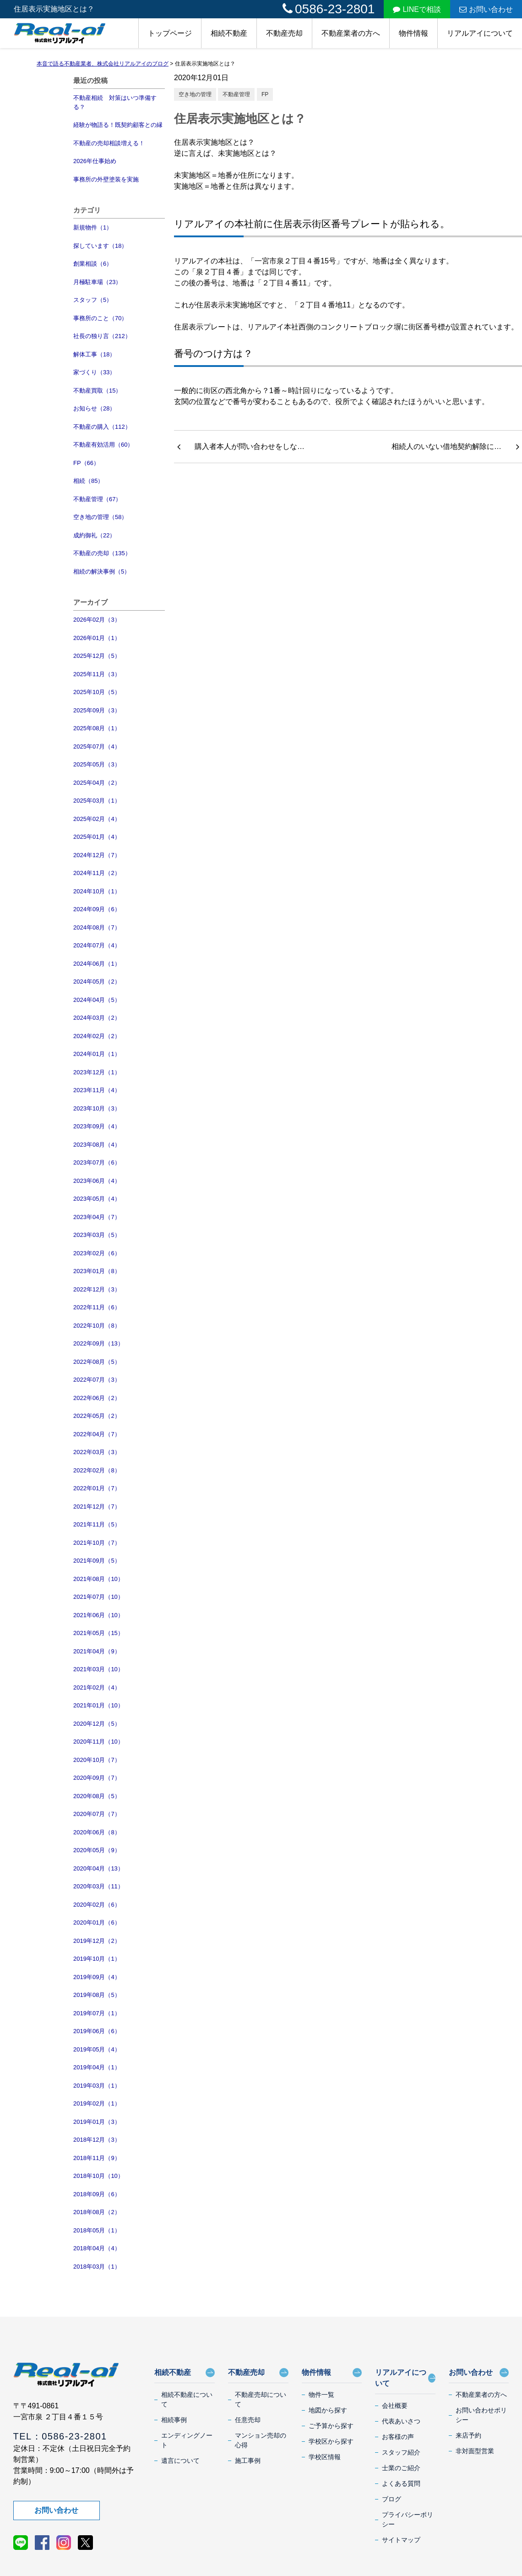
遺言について (180, 2460)
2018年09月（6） (96, 2194)
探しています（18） (100, 245)
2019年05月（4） (96, 2049)
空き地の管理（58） (100, 517)
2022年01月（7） (96, 1488)
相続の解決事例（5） (101, 571)
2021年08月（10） (98, 1578)
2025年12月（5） (96, 655)
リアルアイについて (480, 33)
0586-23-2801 (329, 9)
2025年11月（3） (96, 674)
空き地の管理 (195, 94)
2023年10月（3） (96, 1108)
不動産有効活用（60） (103, 444)
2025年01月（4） (96, 836)
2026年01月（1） (96, 637)
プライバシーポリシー (407, 2519)
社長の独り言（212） (102, 336)
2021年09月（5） (96, 1560)
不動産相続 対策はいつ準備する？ (115, 102)
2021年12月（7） (96, 1506)
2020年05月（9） (96, 1850)
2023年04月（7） (96, 1217)
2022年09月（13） (98, 1343)
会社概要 (395, 2405)
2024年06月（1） (96, 963)
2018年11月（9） (96, 2158)
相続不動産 (229, 33)
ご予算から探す (331, 2425)
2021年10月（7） (96, 1542)
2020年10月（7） (96, 1759)
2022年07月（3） (96, 1379)
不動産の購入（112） (102, 426)
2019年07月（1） (96, 2013)
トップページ (170, 33)
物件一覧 (321, 2394)
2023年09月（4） (96, 1126)
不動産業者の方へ (350, 33)
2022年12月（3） (96, 1289)
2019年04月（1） (96, 2067)
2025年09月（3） (96, 710)
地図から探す (328, 2410)
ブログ (391, 2499)
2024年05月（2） (96, 981)
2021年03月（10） (98, 1669)
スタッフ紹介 (401, 2452)
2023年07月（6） (96, 1162)
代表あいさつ (401, 2421)
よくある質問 (401, 2483)
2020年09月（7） (96, 1777)
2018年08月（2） (96, 2212)
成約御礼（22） (94, 535)
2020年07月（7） (96, 1813)
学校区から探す (331, 2441)
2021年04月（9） (96, 1651)
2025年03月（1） (96, 800)
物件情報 (413, 33)
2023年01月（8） (96, 1271)
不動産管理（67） (97, 499)
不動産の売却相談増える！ (109, 143)
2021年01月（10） (98, 1705)
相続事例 (174, 2419)
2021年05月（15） (98, 1633)
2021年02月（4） (96, 1687)
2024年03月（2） (96, 1017)
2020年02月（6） (96, 1904)
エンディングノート (186, 2440)
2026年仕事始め (94, 161)
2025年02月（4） (96, 818)
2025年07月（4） (96, 746)
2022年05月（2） (96, 1415)
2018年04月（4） (96, 2248)
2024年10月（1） (96, 891)
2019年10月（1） (96, 1958)
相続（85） (88, 480)
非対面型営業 (475, 2451)
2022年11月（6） (96, 1307)
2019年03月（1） (96, 2085)
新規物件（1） (92, 227)
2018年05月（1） (96, 2230)
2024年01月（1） (96, 1053)
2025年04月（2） (96, 782)
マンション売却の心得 (260, 2440)
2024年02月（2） (96, 1036)
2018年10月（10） (98, 2175)
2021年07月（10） (98, 1596)
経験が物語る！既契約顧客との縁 (118, 124)
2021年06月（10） (98, 1615)
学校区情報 (325, 2457)
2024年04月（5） (96, 999)
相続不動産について (186, 2399)
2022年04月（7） (96, 1434)
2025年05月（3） (96, 764)
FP (264, 94)
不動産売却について (260, 2399)
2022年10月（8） (96, 1325)
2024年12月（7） (96, 855)
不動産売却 (284, 33)
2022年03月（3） (96, 1452)
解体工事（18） (94, 354)
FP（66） (86, 462)
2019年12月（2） (96, 1940)
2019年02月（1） (96, 2103)
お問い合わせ (486, 9)
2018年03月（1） (96, 2266)
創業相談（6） (92, 263)
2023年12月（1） (96, 1072)
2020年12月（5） (96, 1723)
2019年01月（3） (96, 2121)
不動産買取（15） (97, 390)
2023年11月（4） (96, 1090)
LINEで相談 (417, 9)
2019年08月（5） (96, 1994)
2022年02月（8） (96, 1470)
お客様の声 (398, 2436)
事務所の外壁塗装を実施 (106, 179)
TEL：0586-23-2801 (60, 2436)
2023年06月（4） (96, 1180)
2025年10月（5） (96, 692)
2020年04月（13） (98, 1868)
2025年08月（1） (96, 728)
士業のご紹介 (401, 2468)
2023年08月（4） (96, 1144)
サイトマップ (401, 2539)
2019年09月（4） (96, 1977)
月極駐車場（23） (97, 282)
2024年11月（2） (96, 873)
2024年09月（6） (96, 909)
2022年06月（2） (96, 1398)
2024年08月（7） (96, 927)
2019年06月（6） (96, 2031)
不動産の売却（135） (102, 553)
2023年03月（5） (96, 1234)
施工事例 (248, 2460)
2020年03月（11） (98, 1886)
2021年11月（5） (96, 1524)
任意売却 (248, 2419)
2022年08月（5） (96, 1361)
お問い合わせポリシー (481, 2414)
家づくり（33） (94, 372)
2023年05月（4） (96, 1198)
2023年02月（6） (96, 1253)
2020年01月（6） (96, 1922)
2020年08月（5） (96, 1796)
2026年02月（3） (96, 619)
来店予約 (468, 2435)
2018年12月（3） (96, 2139)
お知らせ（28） (94, 408)
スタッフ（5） (92, 299)
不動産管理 (236, 94)
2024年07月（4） (96, 945)
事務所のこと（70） (100, 318)
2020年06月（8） (96, 1832)
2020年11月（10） (98, 1741)
